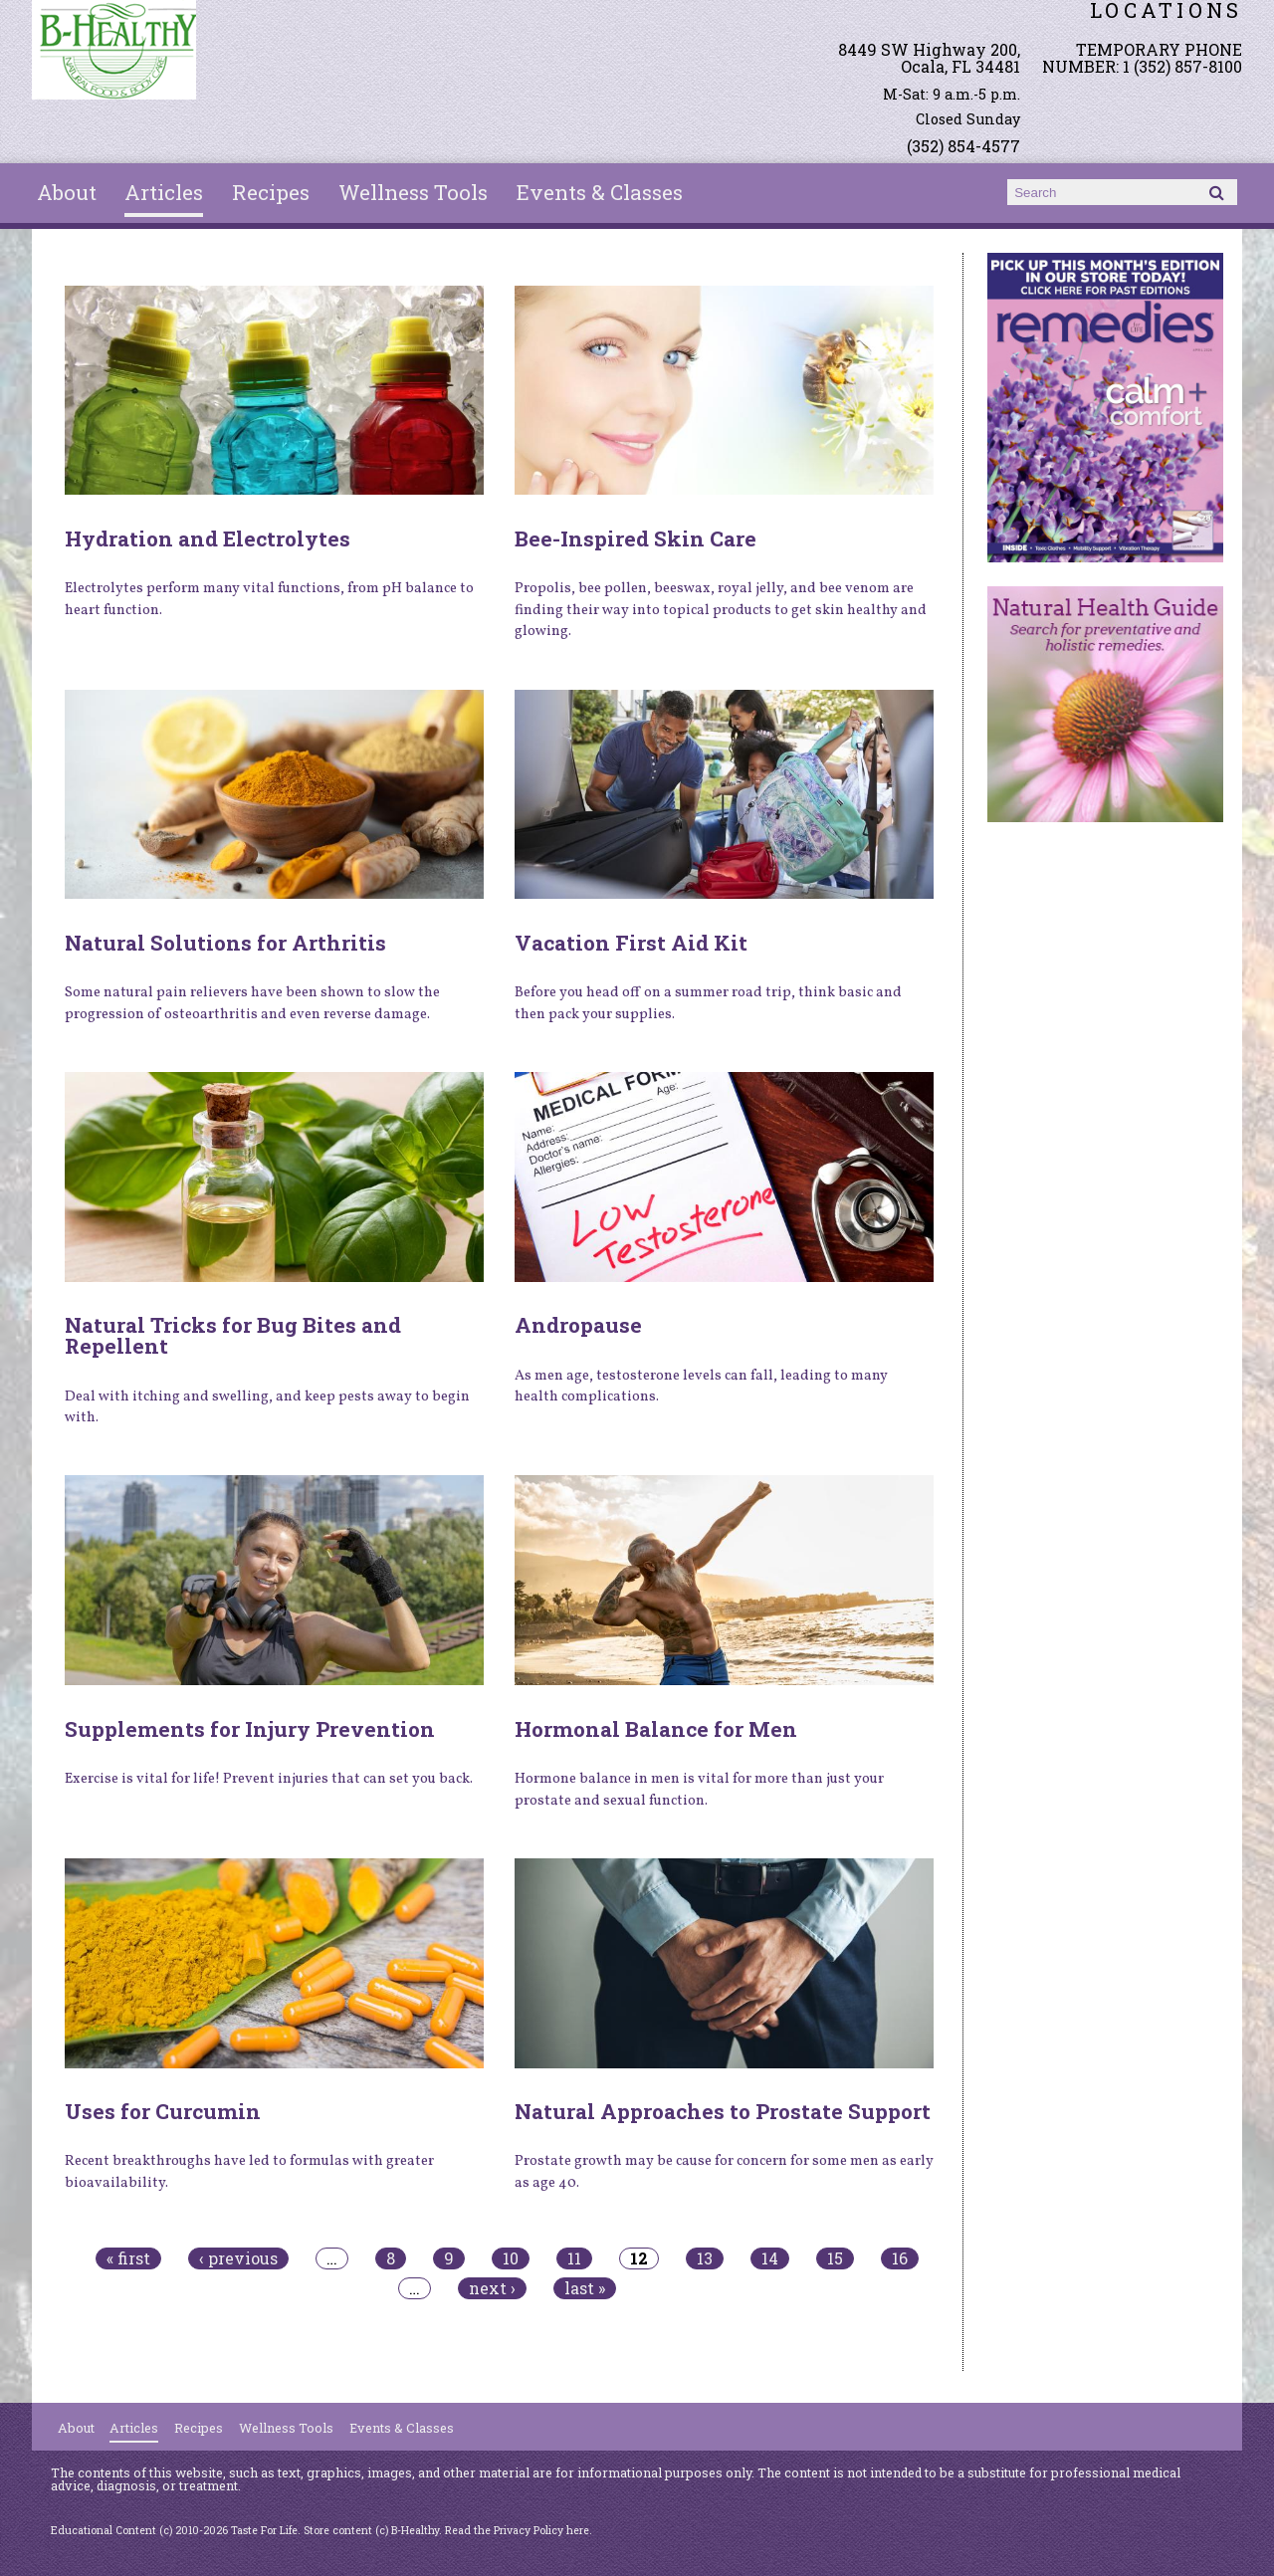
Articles (163, 192)
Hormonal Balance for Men (656, 1729)
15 (835, 2258)
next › (492, 2288)
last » (584, 2288)
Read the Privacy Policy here (517, 2530)
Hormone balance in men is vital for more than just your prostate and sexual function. (699, 1790)
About (67, 192)
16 (900, 2258)
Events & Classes (600, 192)
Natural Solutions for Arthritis (225, 943)
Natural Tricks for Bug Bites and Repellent (233, 1335)
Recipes (271, 192)
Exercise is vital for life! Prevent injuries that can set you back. (269, 1779)
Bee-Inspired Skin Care (635, 538)
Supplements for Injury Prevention (250, 1729)
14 (769, 2258)
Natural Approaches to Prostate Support (723, 2111)
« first (128, 2258)
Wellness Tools (413, 192)
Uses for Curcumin (163, 2111)
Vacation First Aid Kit (631, 943)
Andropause (578, 1325)
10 (511, 2258)
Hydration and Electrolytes (207, 538)
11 (574, 2258)
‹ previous (238, 2258)
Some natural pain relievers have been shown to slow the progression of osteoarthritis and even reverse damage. (252, 1003)
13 (705, 2258)
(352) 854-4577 (963, 145)
